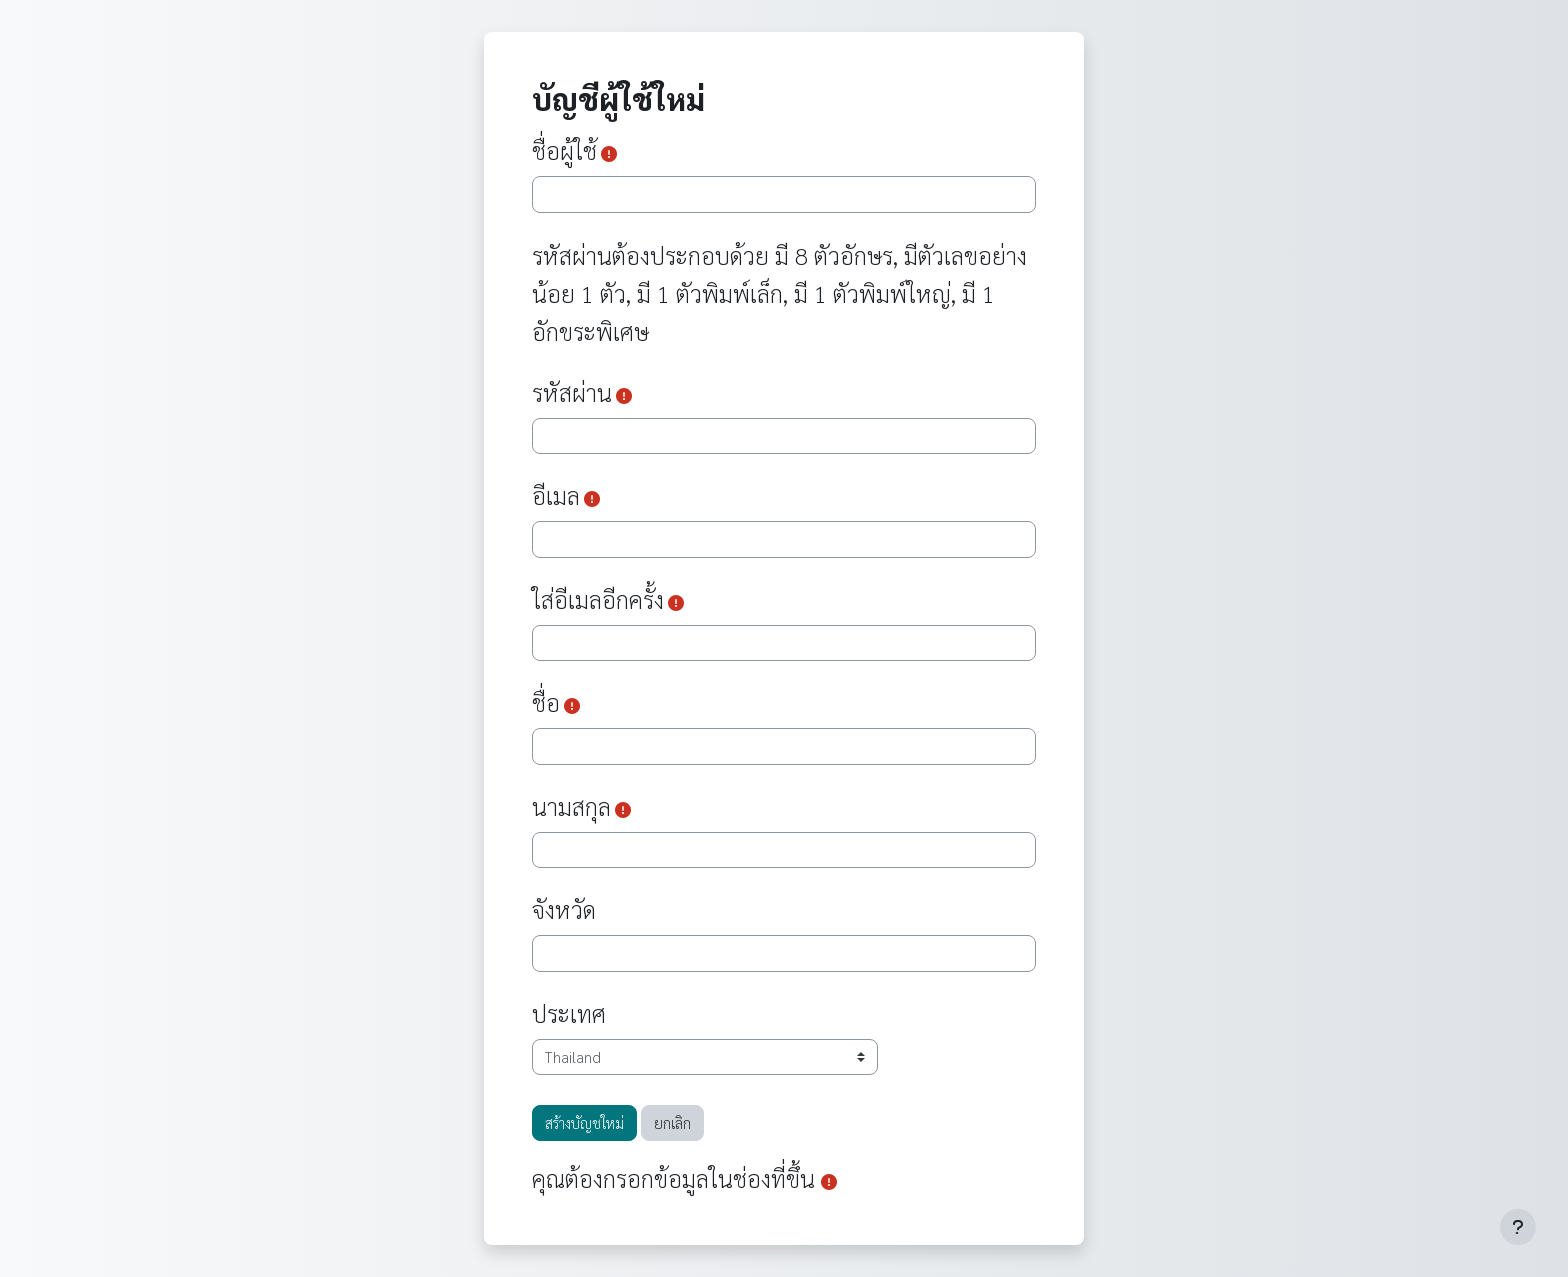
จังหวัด (564, 909)
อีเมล (556, 495)
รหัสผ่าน (572, 392)
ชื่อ (546, 702)
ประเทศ (569, 1013)
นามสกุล (571, 806)
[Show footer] (1518, 1227)
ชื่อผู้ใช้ (564, 150)
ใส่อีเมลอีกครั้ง (598, 599)
